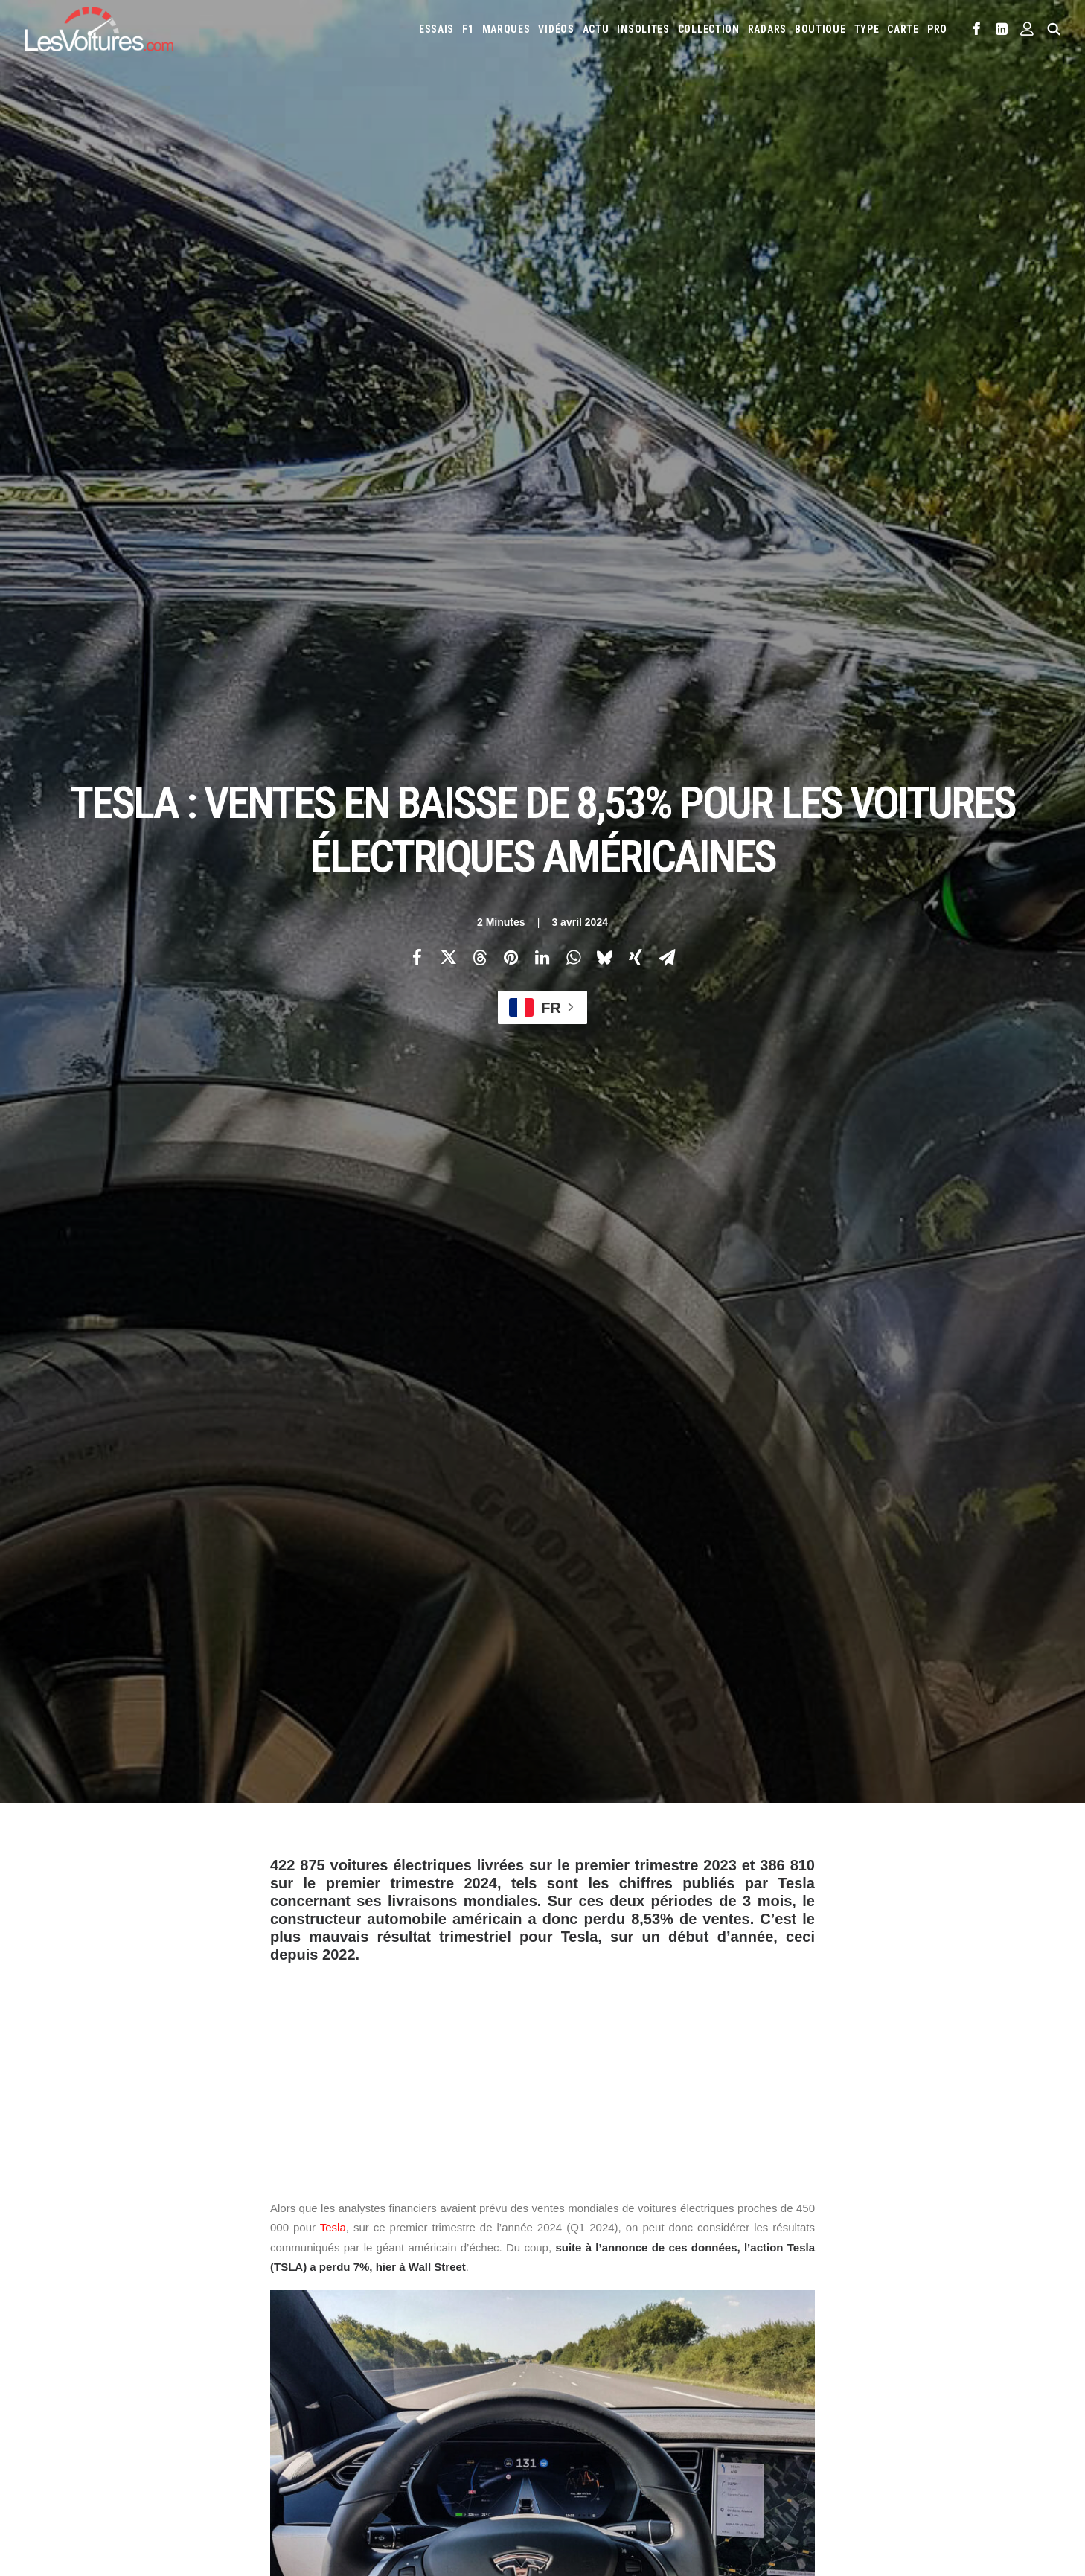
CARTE (903, 29)
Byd (927, 2321)
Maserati (926, 2369)
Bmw (853, 2321)
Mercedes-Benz (401, 1767)
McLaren (573, 2393)
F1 (467, 29)
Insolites (643, 29)
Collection (709, 29)
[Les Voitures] (99, 29)
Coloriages (784, 2460)
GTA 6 (322, 2441)
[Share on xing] (635, 261)
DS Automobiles (703, 2345)
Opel (757, 2393)
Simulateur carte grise (603, 2460)
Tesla (333, 835)
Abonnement (74, 2350)
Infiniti (953, 2345)
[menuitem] (436, 29)
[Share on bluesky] (604, 261)
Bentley (813, 2321)
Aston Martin (725, 2321)
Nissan (721, 2393)
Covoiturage (872, 2460)
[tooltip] (677, 1375)
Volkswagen (767, 2417)
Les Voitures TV (344, 2323)
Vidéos (556, 29)
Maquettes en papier (705, 2460)
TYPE (867, 29)
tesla (290, 1905)
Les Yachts (333, 2376)
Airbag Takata (584, 2484)
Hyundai (909, 2345)
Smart (636, 2417)
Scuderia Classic (344, 2402)
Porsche (883, 2393)
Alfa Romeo (621, 2321)
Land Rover (798, 2369)
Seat (565, 2417)
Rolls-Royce (983, 2393)
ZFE (826, 2460)
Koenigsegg (634, 2369)
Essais (436, 29)
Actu (596, 29)
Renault (929, 2393)
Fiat (799, 2345)
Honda (866, 2345)
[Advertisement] (542, 676)
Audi (775, 2321)
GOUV (922, 2460)
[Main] (542, 2083)
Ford (829, 2345)
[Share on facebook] (417, 261)
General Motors (308, 1767)
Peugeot (836, 2393)
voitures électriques (374, 1905)
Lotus (883, 2369)
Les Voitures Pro (346, 2350)
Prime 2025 (967, 2460)
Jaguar (996, 2345)
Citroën (572, 2345)
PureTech (643, 2484)
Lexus (846, 2369)
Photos (287, 1832)
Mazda (970, 2369)
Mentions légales (84, 2428)
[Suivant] (839, 2085)
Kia (592, 2369)
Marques (506, 29)
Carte (58, 2323)
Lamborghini (696, 2369)
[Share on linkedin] (542, 261)
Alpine (671, 2321)
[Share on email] (667, 261)
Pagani (793, 2393)
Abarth (571, 2321)
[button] (977, 29)
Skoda (598, 2417)
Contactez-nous (81, 2402)
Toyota (713, 2417)
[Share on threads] (479, 261)
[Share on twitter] (448, 261)
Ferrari (763, 2345)
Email (623, 2177)
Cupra (612, 2345)
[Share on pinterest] (510, 261)
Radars (767, 29)
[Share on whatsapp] (573, 261)
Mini (686, 2393)
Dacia (647, 2345)
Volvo (819, 2417)
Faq (54, 2376)
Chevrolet (970, 2321)
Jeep (565, 2369)
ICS (316, 2467)
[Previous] (245, 2085)
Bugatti (891, 2321)
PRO (937, 29)
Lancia (749, 2369)
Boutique (820, 29)
